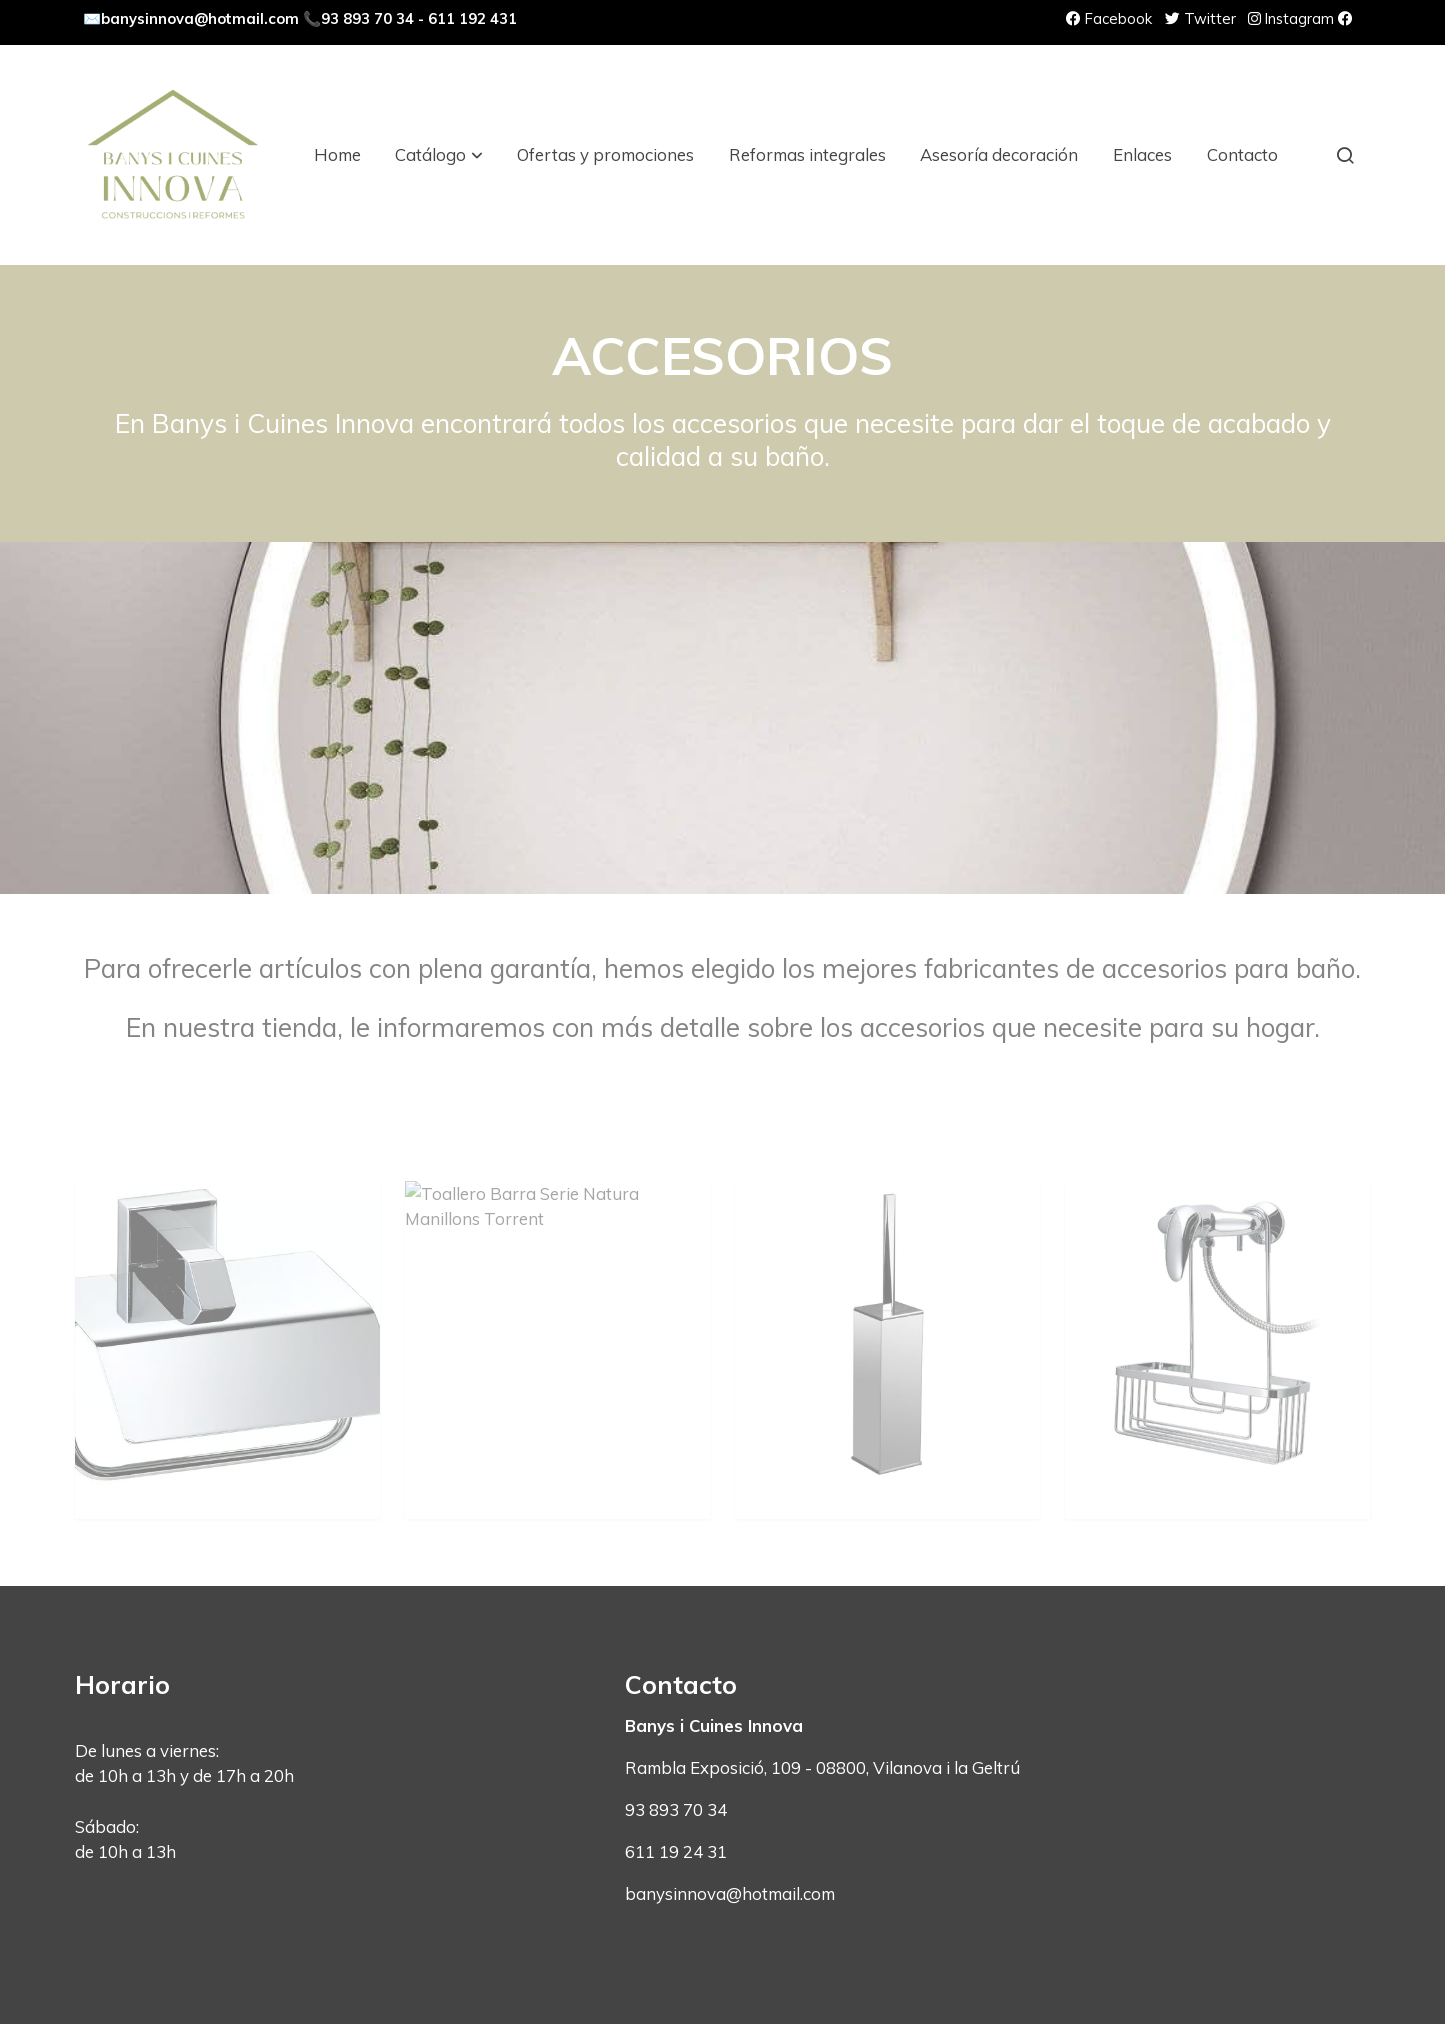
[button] (439, 155)
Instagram (1291, 18)
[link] (173, 155)
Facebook (1109, 18)
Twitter (1200, 18)
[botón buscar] (1345, 155)
